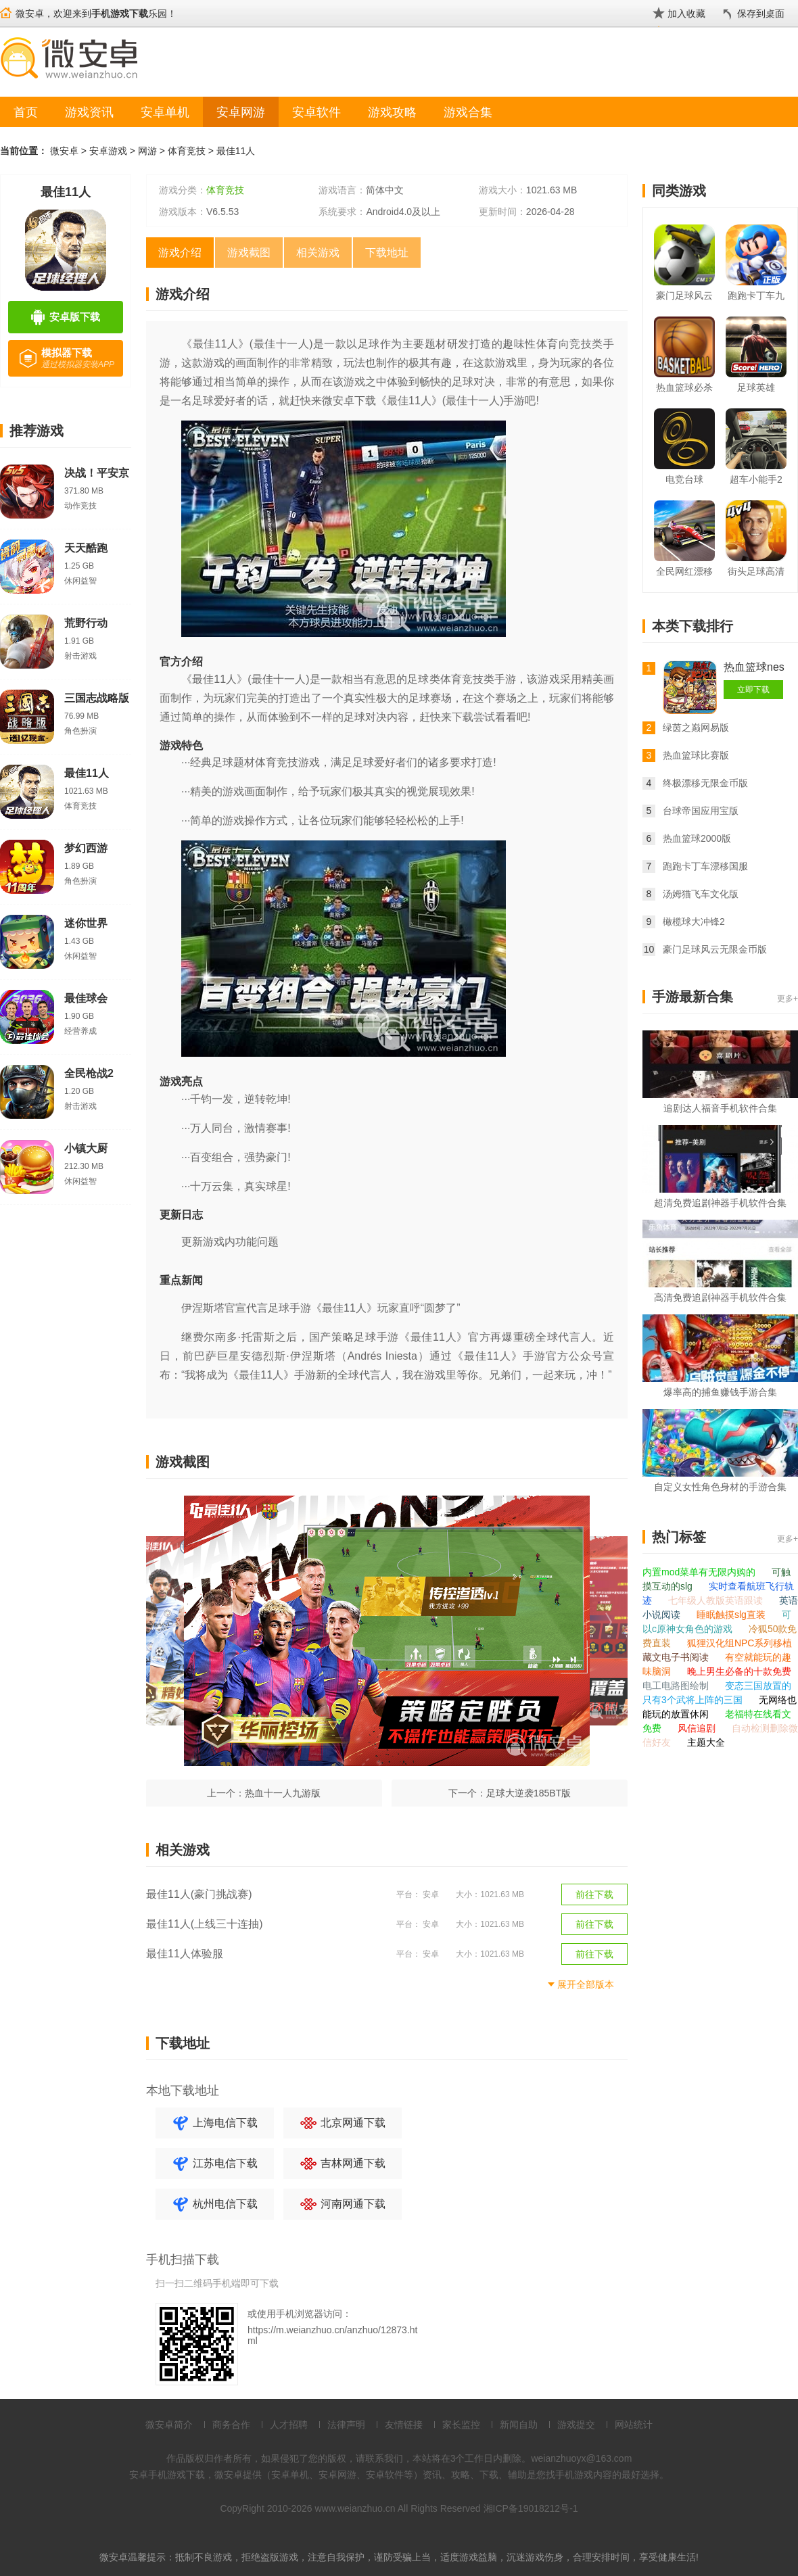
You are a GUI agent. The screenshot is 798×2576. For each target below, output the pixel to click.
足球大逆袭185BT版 (528, 1793)
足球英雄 (756, 387)
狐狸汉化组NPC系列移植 (740, 1643)
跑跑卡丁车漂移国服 (705, 866)
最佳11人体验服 (184, 1953)
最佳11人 (236, 150)
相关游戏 (317, 252)
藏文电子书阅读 (676, 1657)
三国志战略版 (96, 698)
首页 (26, 112)
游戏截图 (249, 252)
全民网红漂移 (684, 571)
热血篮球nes (754, 667)
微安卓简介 (169, 2424)
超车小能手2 (756, 479)
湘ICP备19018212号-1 (531, 2508)
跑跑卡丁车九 (756, 295)
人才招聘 (289, 2424)
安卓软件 (316, 112)
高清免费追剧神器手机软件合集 (720, 1297)
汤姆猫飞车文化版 (700, 893)
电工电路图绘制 (676, 1685)
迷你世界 (86, 923)
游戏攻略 (392, 112)
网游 (147, 150)
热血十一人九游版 (283, 1793)
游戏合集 (468, 112)
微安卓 (64, 150)
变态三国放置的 (758, 1685)
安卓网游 (240, 112)
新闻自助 (519, 2424)
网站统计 (634, 2424)
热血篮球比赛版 (696, 755)
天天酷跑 (86, 548)
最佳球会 (86, 998)
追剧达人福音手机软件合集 (720, 1108)
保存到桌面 (760, 13)
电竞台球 (684, 479)
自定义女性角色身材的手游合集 (720, 1486)
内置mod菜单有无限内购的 (700, 1572)
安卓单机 (165, 112)
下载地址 (386, 252)
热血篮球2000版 (697, 838)
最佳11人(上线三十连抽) (204, 1924)
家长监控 (461, 2424)
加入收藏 (686, 13)
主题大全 (706, 1742)
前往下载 (594, 1894)
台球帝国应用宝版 (700, 810)
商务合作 (231, 2424)
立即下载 (753, 689)
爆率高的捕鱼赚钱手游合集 (720, 1392)
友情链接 (404, 2424)
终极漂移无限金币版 (705, 783)
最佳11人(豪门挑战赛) (199, 1894)
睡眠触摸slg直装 (732, 1614)
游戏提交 (576, 2424)
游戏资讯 (89, 112)
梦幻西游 (86, 848)
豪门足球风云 (684, 295)
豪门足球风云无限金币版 (715, 949)
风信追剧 (698, 1728)
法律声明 (346, 2424)
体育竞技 (187, 150)
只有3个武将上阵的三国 (693, 1699)
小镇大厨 (86, 1148)
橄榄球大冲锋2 (694, 921)
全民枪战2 (89, 1073)
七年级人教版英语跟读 (717, 1600)
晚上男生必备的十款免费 (739, 1671)
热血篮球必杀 (684, 387)
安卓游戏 (108, 150)
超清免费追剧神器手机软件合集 (720, 1202)
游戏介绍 (180, 252)
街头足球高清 (756, 571)
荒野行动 (86, 623)
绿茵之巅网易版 (696, 727)
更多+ (787, 998)
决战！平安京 (96, 473)
